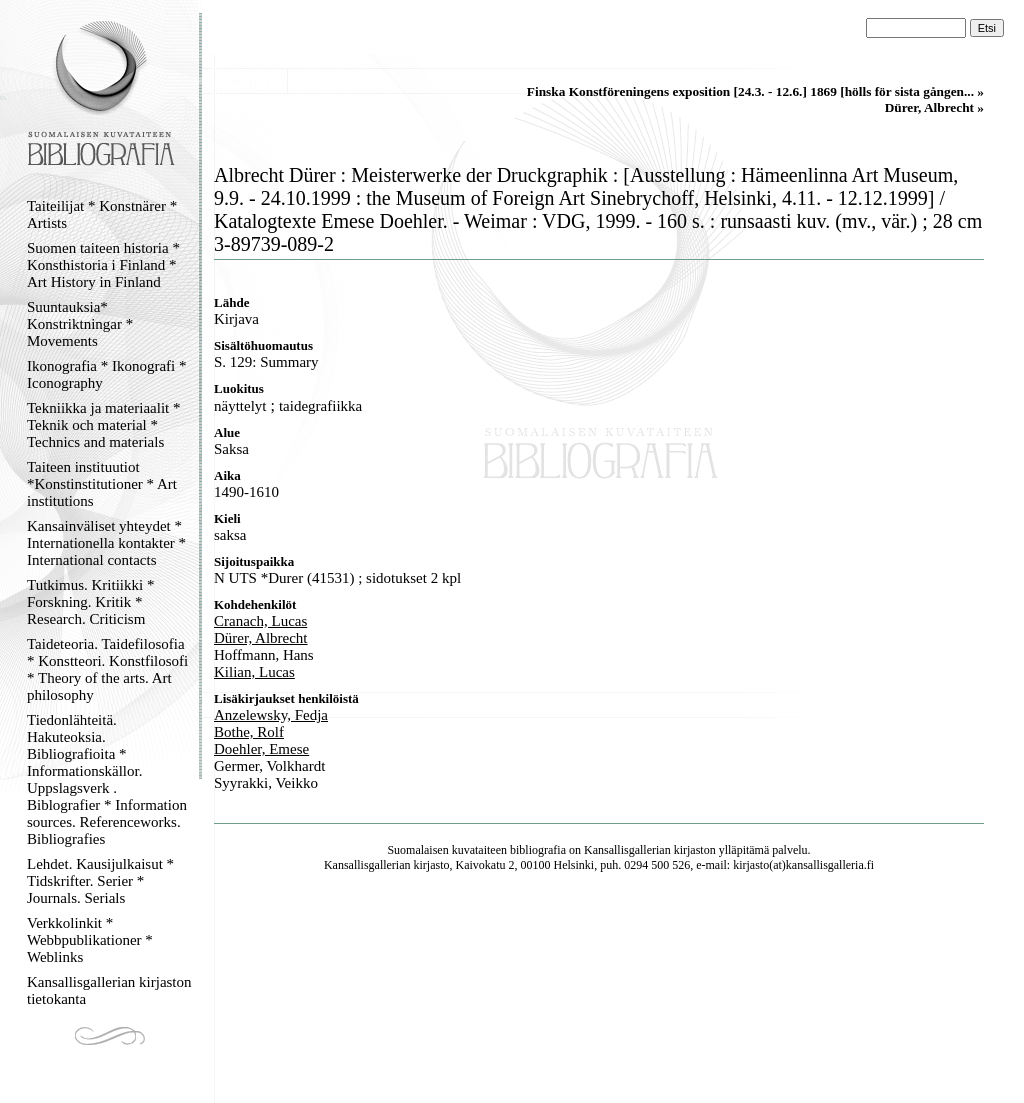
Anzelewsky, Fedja (271, 715)
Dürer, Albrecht (261, 638)
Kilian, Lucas (254, 672)
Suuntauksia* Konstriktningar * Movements (80, 324)
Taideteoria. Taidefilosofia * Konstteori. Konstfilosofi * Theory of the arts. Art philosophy (107, 669)
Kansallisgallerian (627, 850)
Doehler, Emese (261, 749)
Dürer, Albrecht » (934, 107)
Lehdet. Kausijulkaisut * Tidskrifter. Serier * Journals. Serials (100, 881)
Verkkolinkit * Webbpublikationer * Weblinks (90, 940)
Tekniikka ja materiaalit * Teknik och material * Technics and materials (103, 425)
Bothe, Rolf (249, 732)
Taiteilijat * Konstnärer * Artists (102, 214)
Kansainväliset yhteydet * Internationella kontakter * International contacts (106, 543)
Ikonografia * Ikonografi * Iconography (107, 374)
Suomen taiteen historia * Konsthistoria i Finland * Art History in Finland (103, 265)
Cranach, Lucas (260, 621)
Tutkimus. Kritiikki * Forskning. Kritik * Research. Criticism (90, 602)
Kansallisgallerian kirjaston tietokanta (109, 990)
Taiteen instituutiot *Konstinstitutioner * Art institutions (102, 484)
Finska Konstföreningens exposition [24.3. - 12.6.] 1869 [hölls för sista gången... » (755, 91)
